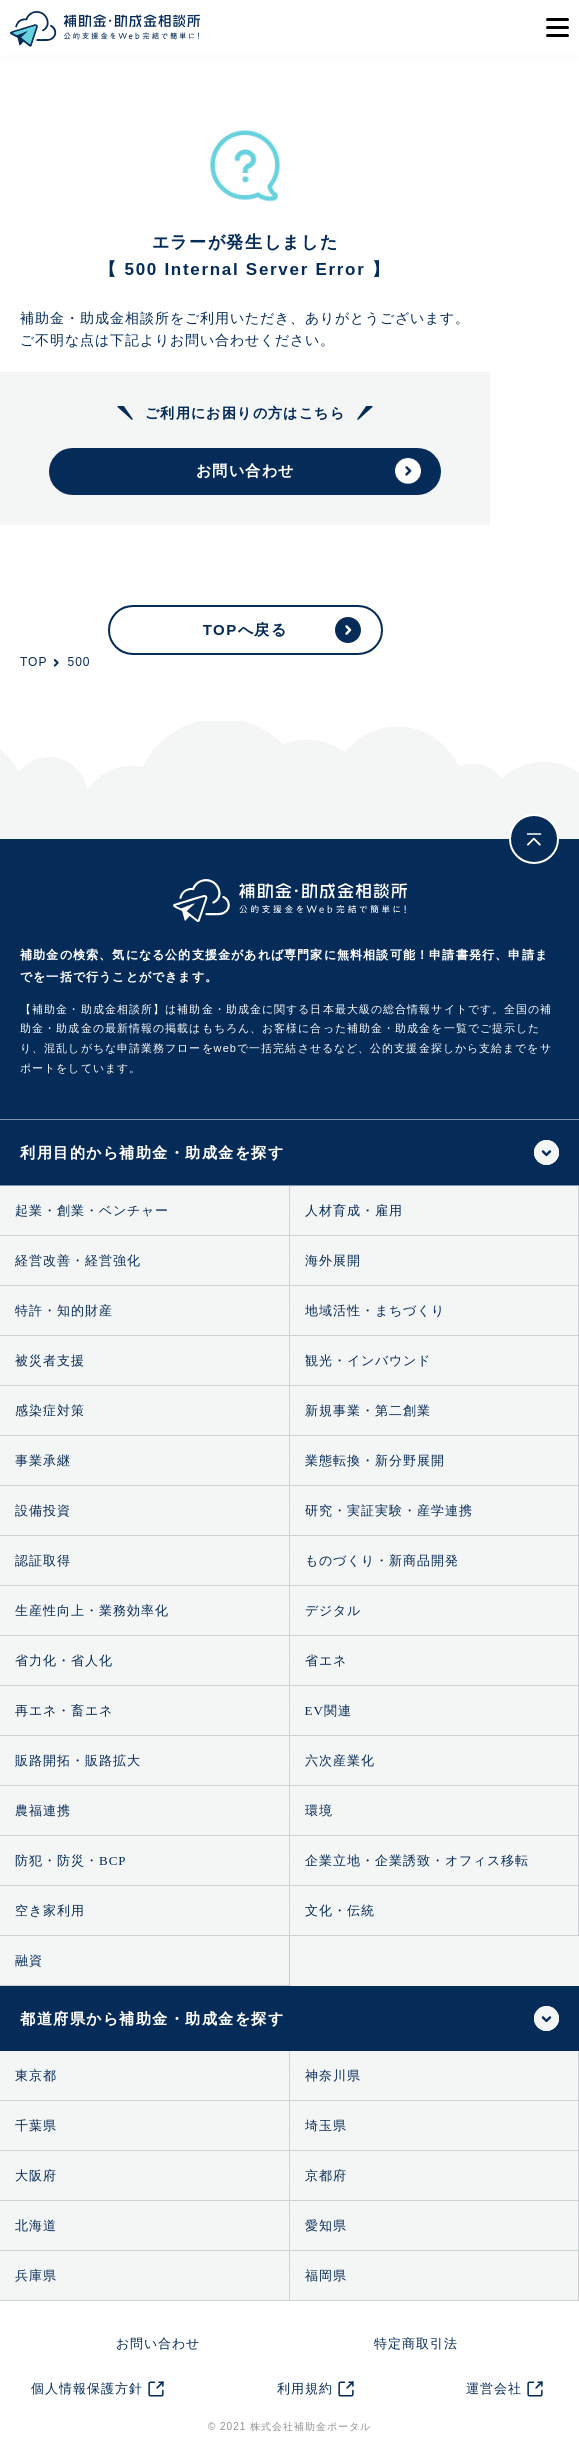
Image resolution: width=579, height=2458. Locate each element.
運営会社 (494, 2388)
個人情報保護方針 (87, 2388)
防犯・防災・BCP (71, 1860)
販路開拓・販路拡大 (78, 1760)
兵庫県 (36, 2275)
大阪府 (36, 2175)
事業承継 (43, 1460)
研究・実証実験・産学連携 (389, 1510)
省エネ (326, 1660)
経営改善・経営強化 (78, 1260)
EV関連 (328, 1710)
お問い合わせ (158, 2343)
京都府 (326, 2175)
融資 (29, 1960)
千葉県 (36, 2125)
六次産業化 (340, 1760)
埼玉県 (326, 2125)
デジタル (333, 1610)
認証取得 (43, 1560)
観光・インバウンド (368, 1360)
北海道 (36, 2225)
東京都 (36, 2075)
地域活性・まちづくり (375, 1310)
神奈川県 (333, 2075)
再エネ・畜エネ (64, 1710)
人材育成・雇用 (354, 1210)
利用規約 (305, 2388)
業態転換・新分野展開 (375, 1460)
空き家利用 (50, 1910)
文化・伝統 (340, 1910)
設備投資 (43, 1510)
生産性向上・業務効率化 (92, 1610)
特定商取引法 (416, 2343)
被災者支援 (50, 1360)
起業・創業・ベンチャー (92, 1210)
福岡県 (326, 2275)
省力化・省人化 (64, 1660)
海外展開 (333, 1260)
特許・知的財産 (64, 1310)
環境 (319, 1810)
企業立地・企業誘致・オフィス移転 (417, 1860)
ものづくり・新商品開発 (382, 1560)
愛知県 (326, 2225)
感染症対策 (50, 1410)
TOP (33, 662)
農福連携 (43, 1810)
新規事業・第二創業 (368, 1410)
